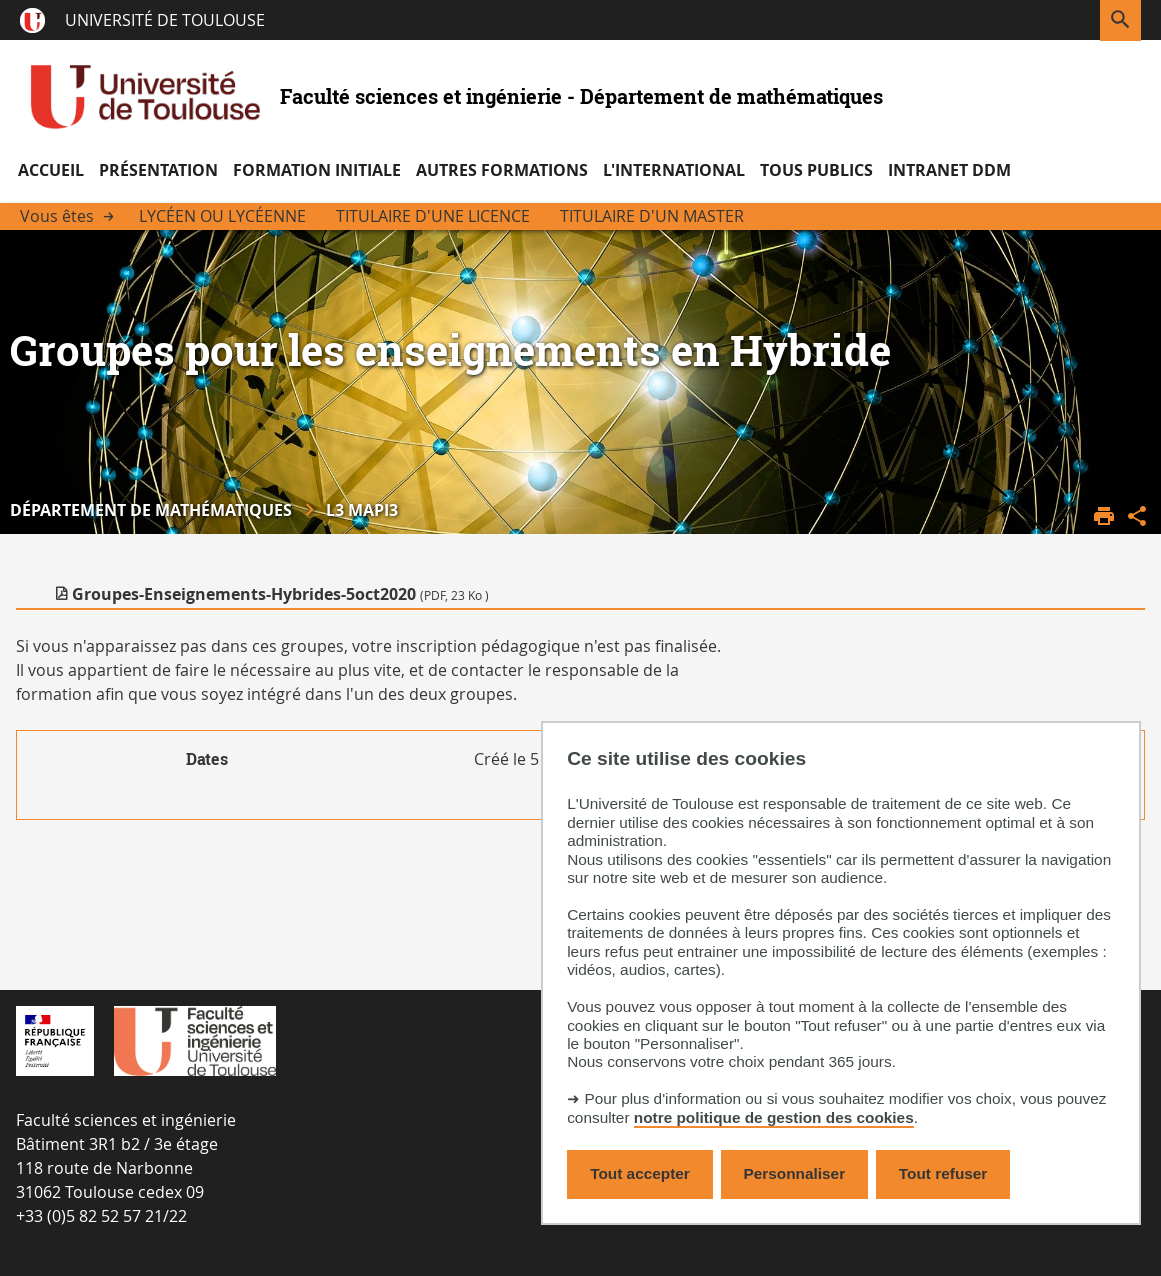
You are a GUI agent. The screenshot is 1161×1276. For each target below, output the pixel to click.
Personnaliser (795, 1173)
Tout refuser (943, 1173)
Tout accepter (640, 1173)
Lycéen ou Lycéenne (222, 216)
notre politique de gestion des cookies (774, 1117)
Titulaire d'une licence (433, 216)
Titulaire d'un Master (652, 216)
